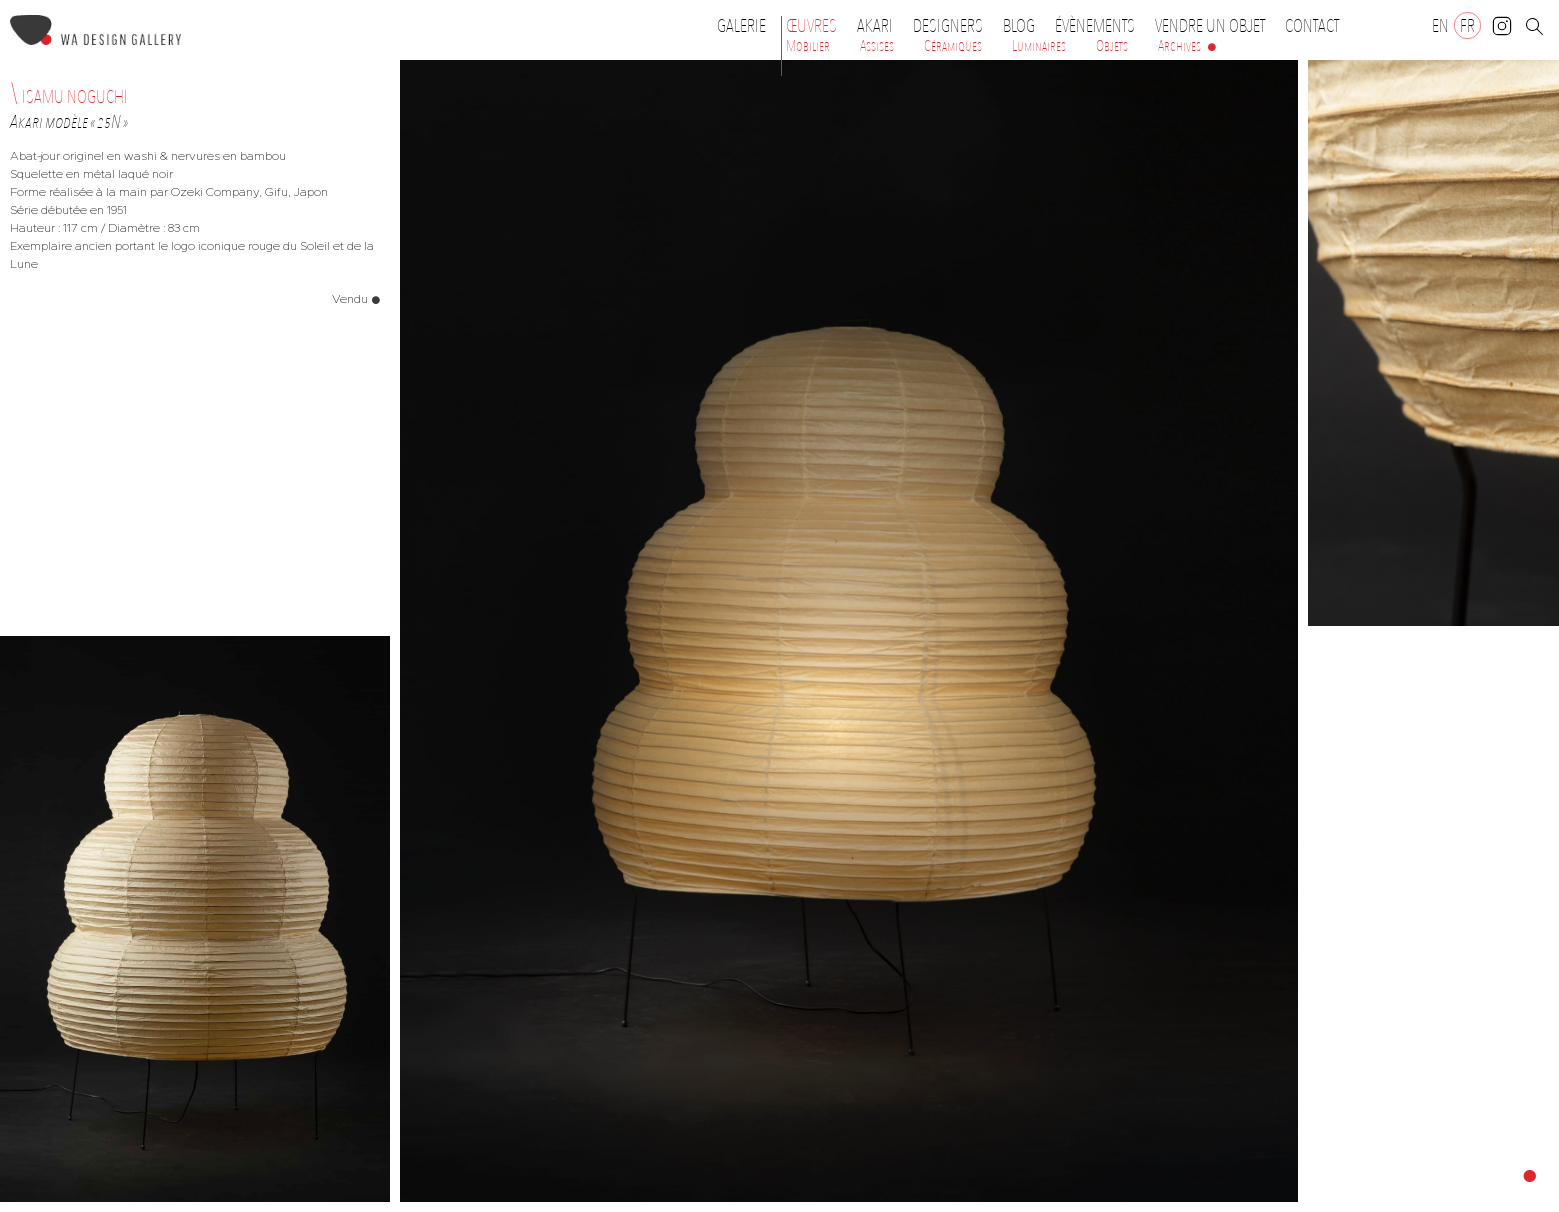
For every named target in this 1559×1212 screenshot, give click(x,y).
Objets (1112, 46)
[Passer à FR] (1467, 25)
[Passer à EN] (1440, 25)
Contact (1312, 26)
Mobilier (808, 46)
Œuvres (816, 26)
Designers (953, 26)
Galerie (741, 26)
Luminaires (1039, 46)
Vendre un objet (1210, 26)
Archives (1179, 46)
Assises (877, 46)
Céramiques (953, 46)
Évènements (1100, 26)
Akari (875, 26)
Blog (1019, 26)
